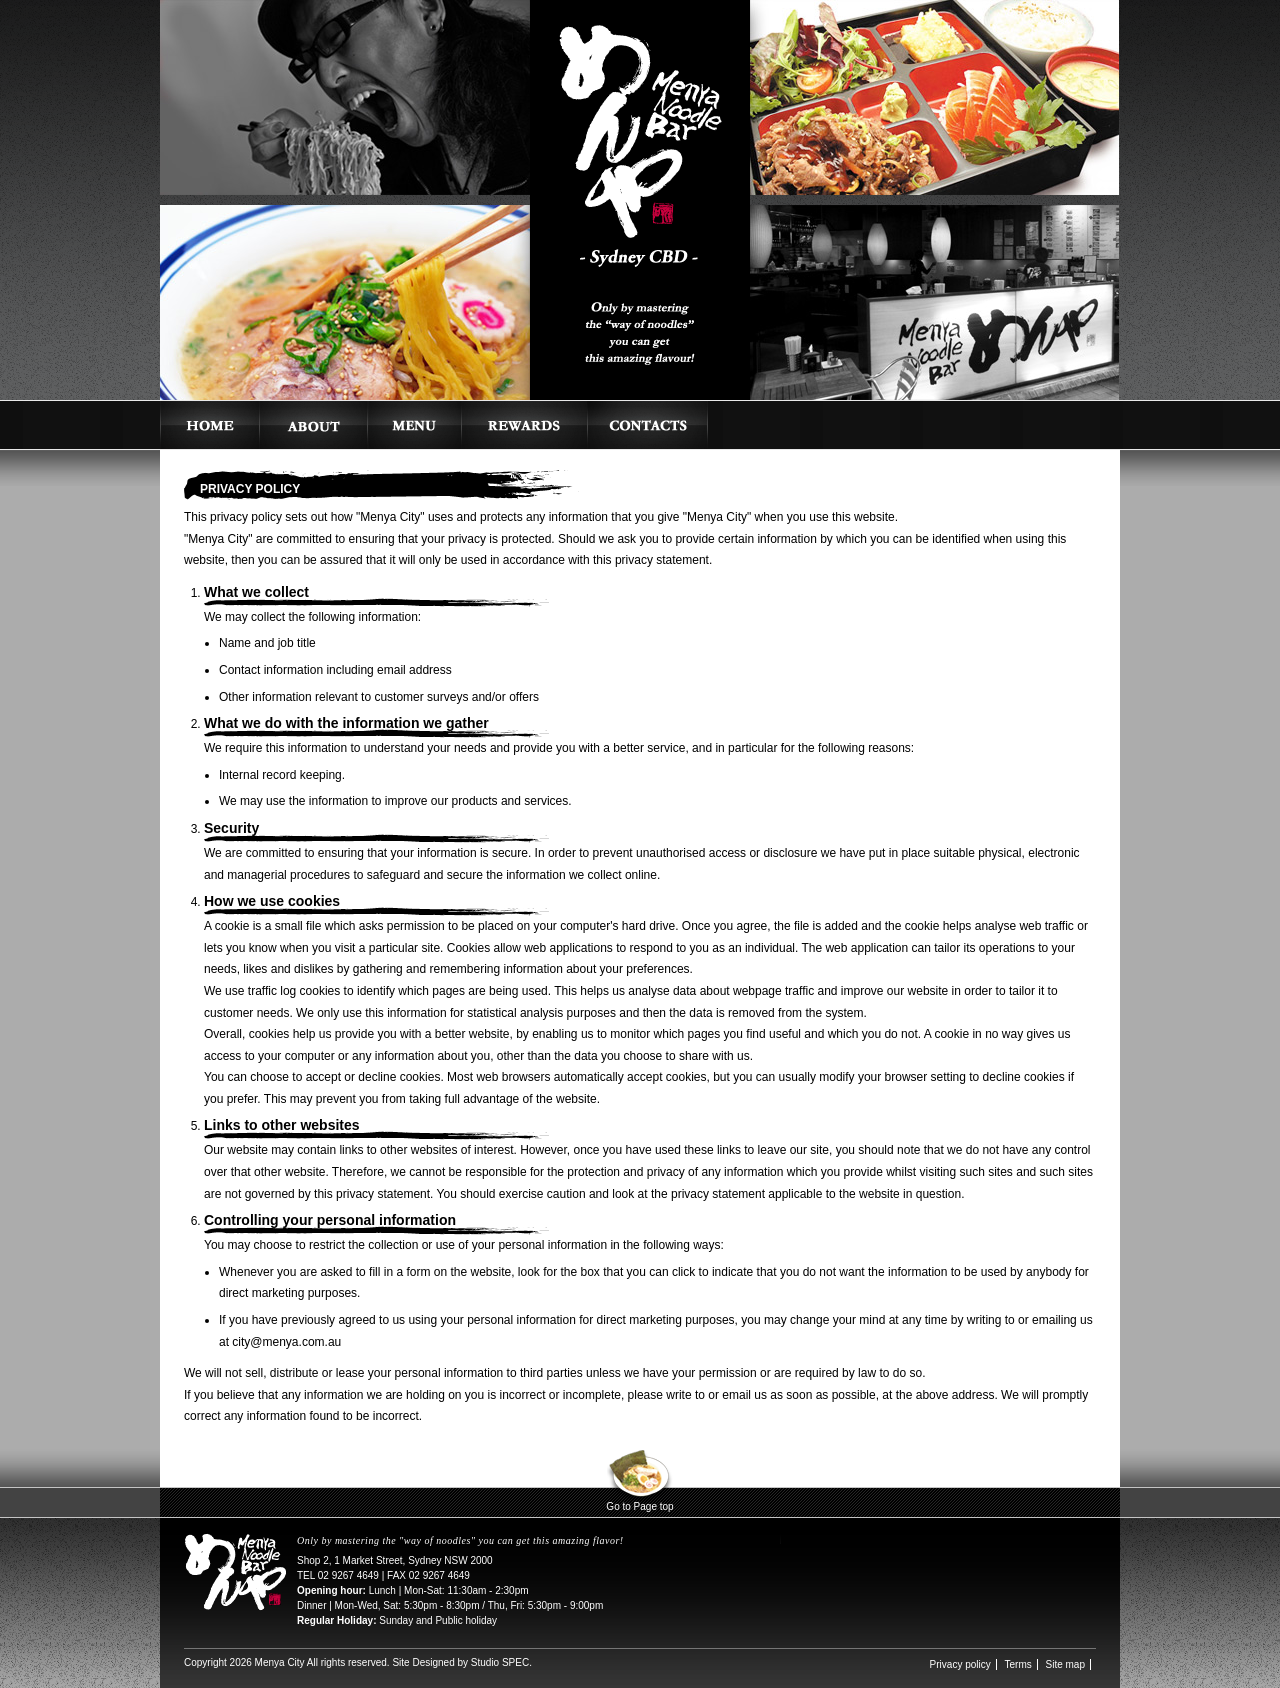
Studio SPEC (500, 1662)
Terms (1018, 1664)
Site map (1065, 1664)
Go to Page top (639, 1506)
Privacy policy (960, 1664)
